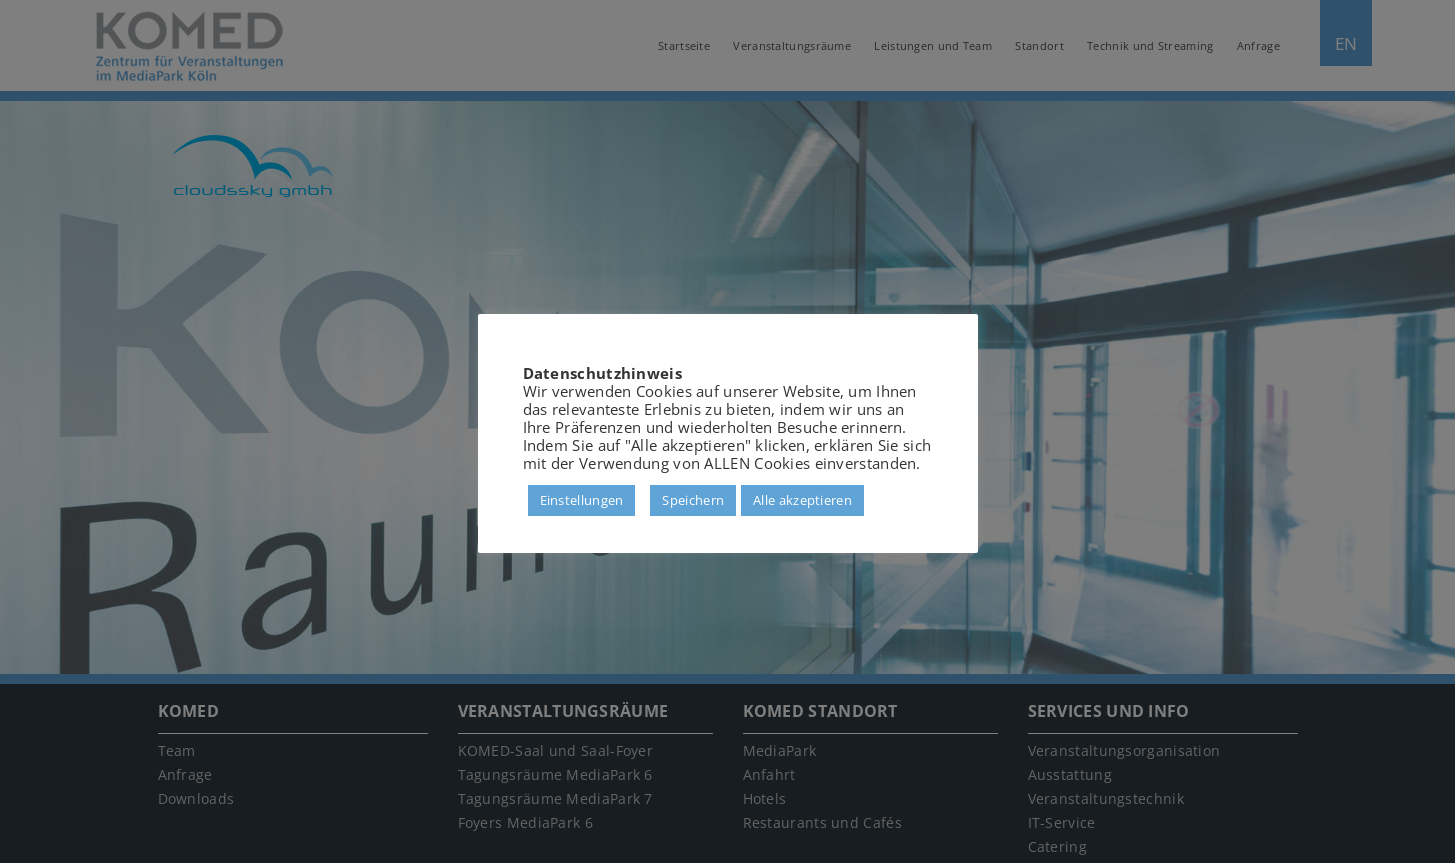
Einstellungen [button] (582, 500)
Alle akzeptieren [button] (802, 500)
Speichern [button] (693, 500)
